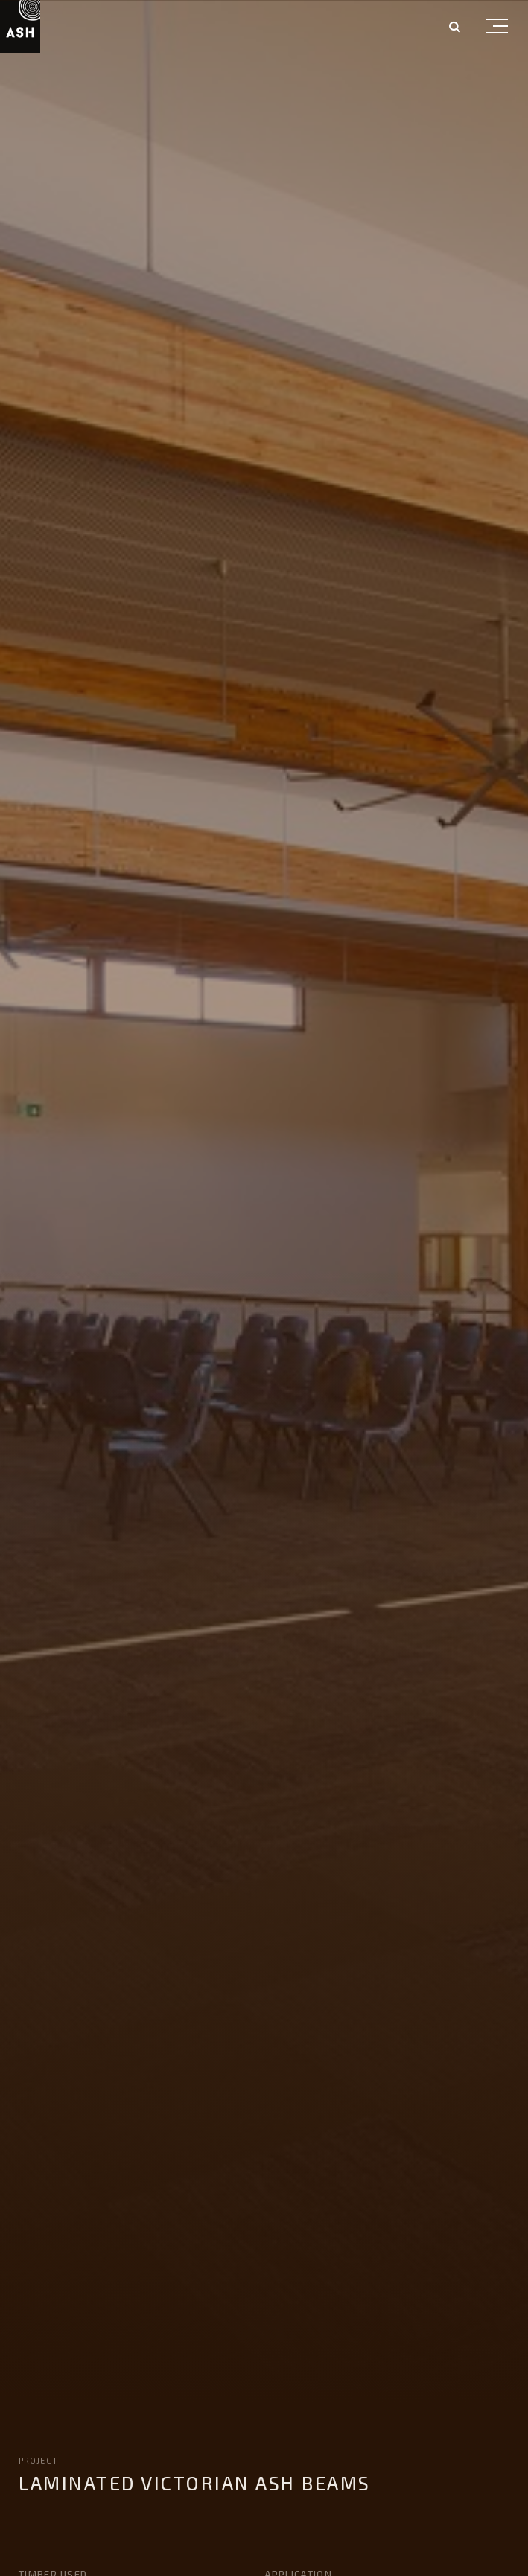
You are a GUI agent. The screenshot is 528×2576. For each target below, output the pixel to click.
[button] (497, 29)
